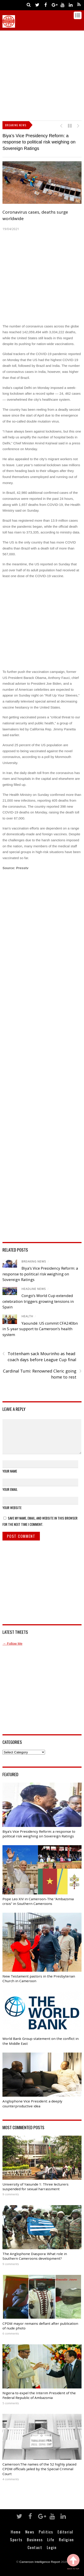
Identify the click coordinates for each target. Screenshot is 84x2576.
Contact (35, 2547)
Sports (16, 2539)
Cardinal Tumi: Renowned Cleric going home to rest (42, 1374)
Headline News (34, 1289)
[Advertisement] (42, 74)
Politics (46, 2532)
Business (35, 2539)
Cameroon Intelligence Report (39, 2562)
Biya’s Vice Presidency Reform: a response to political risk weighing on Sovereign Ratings (38, 142)
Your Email (9, 1489)
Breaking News (34, 1261)
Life (50, 2539)
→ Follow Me (12, 1643)
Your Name (9, 1471)
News (29, 2532)
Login (52, 2547)
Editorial (65, 2532)
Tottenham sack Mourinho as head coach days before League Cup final (39, 1356)
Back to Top (73, 2562)
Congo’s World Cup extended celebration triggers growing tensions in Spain (38, 1301)
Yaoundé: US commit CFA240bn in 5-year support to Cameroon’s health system (40, 1329)
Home (16, 2532)
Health (27, 1316)
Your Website (12, 1507)
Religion (66, 2539)
